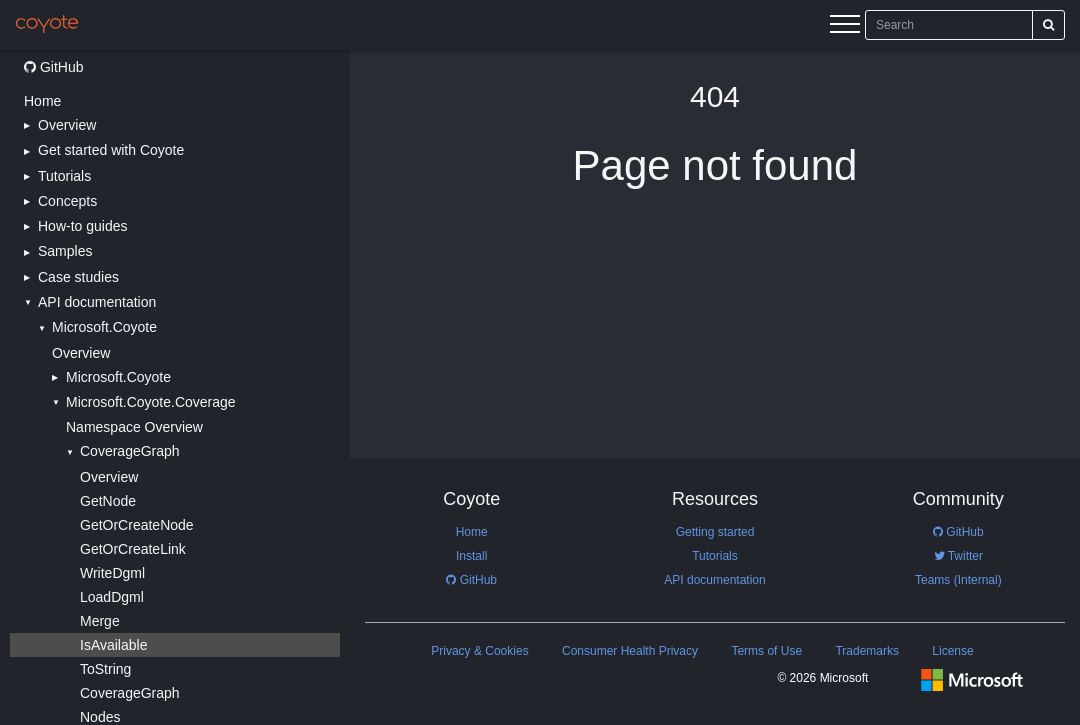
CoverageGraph (130, 693)
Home (42, 101)
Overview (81, 353)
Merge (100, 621)
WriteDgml (112, 573)
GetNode (108, 501)
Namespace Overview (134, 427)
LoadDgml (112, 597)
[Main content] (715, 387)
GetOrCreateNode (137, 525)
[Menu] (845, 27)
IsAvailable (113, 645)
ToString (105, 669)
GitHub (53, 67)
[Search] (1048, 25)
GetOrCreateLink (133, 549)
